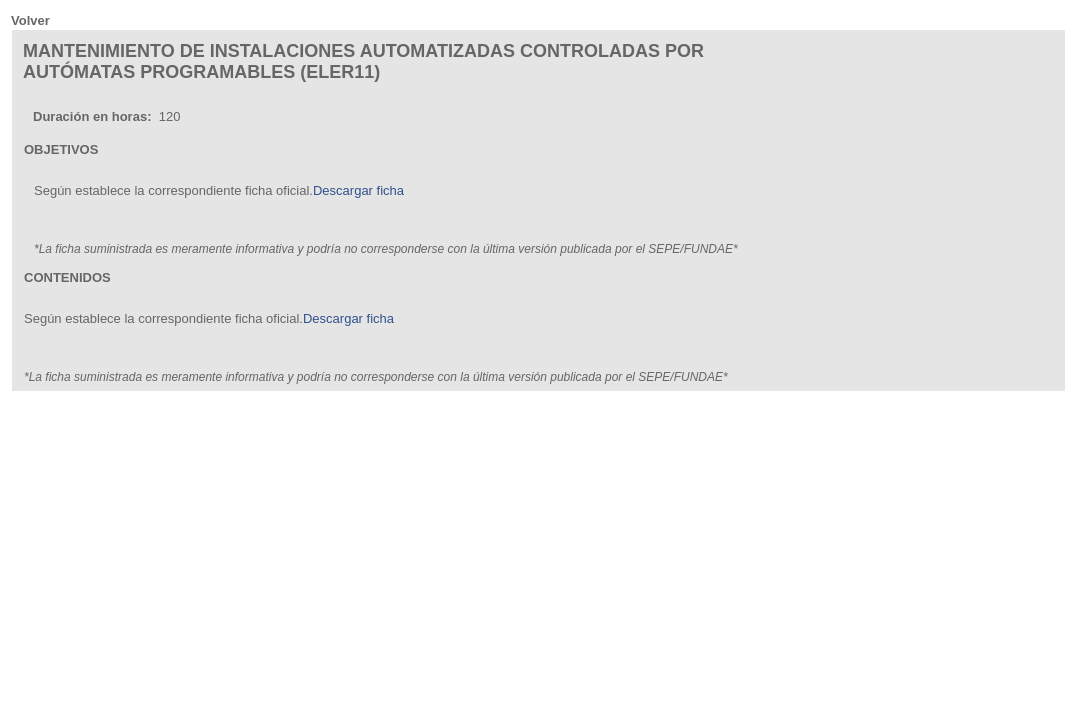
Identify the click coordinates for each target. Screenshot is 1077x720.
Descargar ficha (358, 190)
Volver (30, 20)
